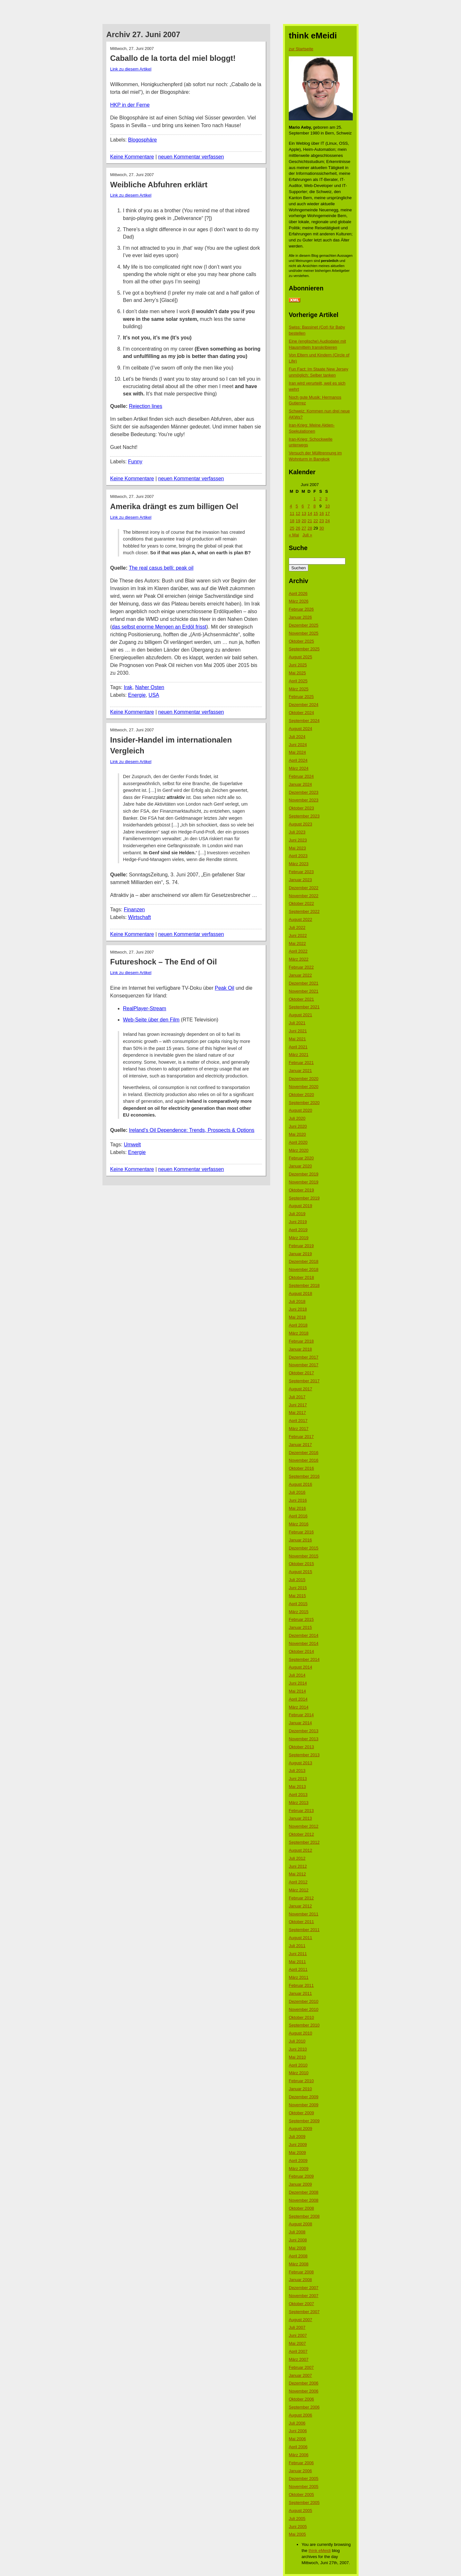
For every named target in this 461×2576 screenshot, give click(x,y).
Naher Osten (149, 687)
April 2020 (298, 1142)
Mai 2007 (297, 2343)
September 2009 (304, 2120)
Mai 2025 (297, 672)
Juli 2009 (297, 2136)
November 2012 (304, 1826)
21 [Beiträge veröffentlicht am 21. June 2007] (309, 520)
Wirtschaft (139, 917)
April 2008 (298, 2256)
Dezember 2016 (304, 1452)
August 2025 (300, 656)
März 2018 (298, 1333)
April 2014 (298, 1699)
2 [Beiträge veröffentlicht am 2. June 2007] (320, 498)
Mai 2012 (297, 1874)
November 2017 (304, 1364)
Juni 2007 (298, 2335)
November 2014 (304, 1643)
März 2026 (298, 601)
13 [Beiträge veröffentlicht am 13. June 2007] (304, 513)
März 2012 (298, 1890)
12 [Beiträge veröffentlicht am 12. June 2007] (297, 513)
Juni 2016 (298, 1500)
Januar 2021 (300, 1070)
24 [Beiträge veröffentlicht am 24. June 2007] (327, 520)
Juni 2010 (298, 2049)
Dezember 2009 (304, 2096)
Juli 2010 (297, 2041)
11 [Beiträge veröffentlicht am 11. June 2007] (292, 513)
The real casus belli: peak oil (161, 568)
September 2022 (304, 911)
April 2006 (298, 2446)
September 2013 (304, 1754)
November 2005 (304, 2486)
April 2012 (298, 1882)
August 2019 (300, 1205)
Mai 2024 (297, 752)
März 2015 (298, 1611)
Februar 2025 (301, 696)
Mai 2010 (297, 2057)
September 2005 (304, 2502)
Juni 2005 (298, 2526)
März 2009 (298, 2168)
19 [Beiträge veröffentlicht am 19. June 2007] (297, 520)
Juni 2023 (298, 840)
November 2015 (304, 1556)
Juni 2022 (298, 935)
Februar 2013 (301, 1810)
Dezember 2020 (304, 1078)
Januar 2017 (300, 1444)
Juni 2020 (298, 1126)
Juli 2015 (297, 1579)
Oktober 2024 (301, 712)
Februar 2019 (301, 1245)
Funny (135, 461)
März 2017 (298, 1428)
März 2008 (298, 2264)
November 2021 (304, 991)
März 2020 (298, 1150)
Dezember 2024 (304, 704)
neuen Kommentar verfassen (191, 156)
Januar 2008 (300, 2279)
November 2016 (304, 1460)
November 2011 (304, 1914)
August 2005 (300, 2510)
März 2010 (298, 2072)
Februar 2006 (301, 2462)
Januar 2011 (300, 1993)
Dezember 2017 (304, 1357)
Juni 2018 (298, 1309)
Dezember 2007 (304, 2287)
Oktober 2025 (301, 641)
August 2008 (300, 2224)
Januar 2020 (300, 1166)
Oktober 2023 (301, 808)
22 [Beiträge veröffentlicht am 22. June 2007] (315, 520)
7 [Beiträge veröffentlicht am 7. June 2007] (308, 506)
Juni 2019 (298, 1221)
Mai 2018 (297, 1317)
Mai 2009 (297, 2152)
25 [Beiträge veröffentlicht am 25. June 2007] (292, 528)
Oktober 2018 (301, 1277)
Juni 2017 (298, 1404)
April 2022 (298, 951)
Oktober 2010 (301, 2017)
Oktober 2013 (301, 1746)
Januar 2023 (300, 879)
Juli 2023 (297, 832)
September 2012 (304, 1842)
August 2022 (300, 919)
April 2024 (298, 760)
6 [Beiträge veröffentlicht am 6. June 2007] (303, 506)
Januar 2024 (300, 784)
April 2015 (298, 1603)
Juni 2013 (298, 1778)
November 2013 (304, 1738)
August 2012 (300, 1850)
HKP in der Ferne (130, 105)
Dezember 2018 (304, 1261)
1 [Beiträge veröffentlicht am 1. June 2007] (314, 498)
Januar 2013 (300, 1818)
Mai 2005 (297, 2534)
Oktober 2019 (301, 1190)
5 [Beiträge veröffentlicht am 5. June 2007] (296, 506)
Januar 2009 (300, 2184)
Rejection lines (145, 406)
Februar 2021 (301, 1062)
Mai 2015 (297, 1595)
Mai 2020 (297, 1134)
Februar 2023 (301, 871)
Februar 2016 (301, 1532)
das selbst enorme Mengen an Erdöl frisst (159, 627)
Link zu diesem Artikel (130, 69)
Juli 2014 (297, 1675)
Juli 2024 (297, 736)
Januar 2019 (300, 1253)
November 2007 (304, 2295)
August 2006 (300, 2415)
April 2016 (298, 1516)
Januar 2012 (300, 1906)
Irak (128, 687)
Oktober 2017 (301, 1372)
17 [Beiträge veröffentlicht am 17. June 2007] (327, 513)
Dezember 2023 (304, 792)
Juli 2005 (297, 2518)
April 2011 (298, 1969)
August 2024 (300, 728)
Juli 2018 (297, 1301)
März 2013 (298, 1802)
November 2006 (304, 2391)
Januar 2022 (300, 975)
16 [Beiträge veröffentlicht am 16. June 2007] (321, 513)
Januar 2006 (300, 2470)
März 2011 (298, 1977)
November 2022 (304, 895)
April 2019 (298, 1229)
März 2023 (298, 863)
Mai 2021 (297, 1038)
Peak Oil (224, 988)
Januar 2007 (300, 2375)
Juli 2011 (297, 1945)
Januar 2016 (300, 1540)
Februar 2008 (301, 2272)
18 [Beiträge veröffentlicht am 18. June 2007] (292, 520)
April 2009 (298, 2160)
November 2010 (304, 2009)
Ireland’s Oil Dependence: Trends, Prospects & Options (192, 1130)
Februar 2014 (301, 1714)
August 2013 (300, 1762)
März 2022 (298, 959)
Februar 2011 (301, 1985)
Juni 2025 (298, 664)
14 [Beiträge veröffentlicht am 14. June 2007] (309, 513)
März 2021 (298, 1054)
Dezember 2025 (304, 625)
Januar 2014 (300, 1722)
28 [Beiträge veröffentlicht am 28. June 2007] (309, 528)
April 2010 (298, 2065)
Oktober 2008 (301, 2208)
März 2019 (298, 1237)
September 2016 (304, 1476)
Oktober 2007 (301, 2303)
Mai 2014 (297, 1691)
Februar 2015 (301, 1619)
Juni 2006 (298, 2430)
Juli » (307, 534)
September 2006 (304, 2407)
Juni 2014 (298, 1683)
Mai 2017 (297, 1412)
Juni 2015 (298, 1587)
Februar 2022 (301, 967)
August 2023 (300, 824)
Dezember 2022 (304, 887)
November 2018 (304, 1269)
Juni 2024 (298, 744)
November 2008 (304, 2200)
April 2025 (298, 681)
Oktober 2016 (301, 1468)
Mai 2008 (297, 2248)
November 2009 (304, 2104)
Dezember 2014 (304, 1635)
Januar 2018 (300, 1349)
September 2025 (304, 648)
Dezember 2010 (304, 2001)
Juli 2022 (297, 927)
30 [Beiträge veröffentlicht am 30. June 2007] (321, 528)
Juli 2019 (297, 1213)
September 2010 (304, 2025)
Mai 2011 (297, 1961)
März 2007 (298, 2359)
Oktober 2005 (301, 2494)
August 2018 (300, 1293)
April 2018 (298, 1325)
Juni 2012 (298, 1866)
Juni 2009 (298, 2144)
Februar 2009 (301, 2176)
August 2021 (300, 1014)
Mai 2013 (297, 1786)
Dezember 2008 (304, 2192)
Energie (137, 695)
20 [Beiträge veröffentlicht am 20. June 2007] (304, 520)
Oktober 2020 (301, 1094)
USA (154, 695)
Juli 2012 (297, 1858)
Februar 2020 (301, 1158)
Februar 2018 (301, 1341)
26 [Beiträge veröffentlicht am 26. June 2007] (297, 528)
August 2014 (300, 1667)
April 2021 (298, 1046)
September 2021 (304, 1006)
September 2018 (304, 1285)
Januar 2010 (300, 2088)
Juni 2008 (298, 2240)
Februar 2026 (301, 609)
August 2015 (300, 1571)
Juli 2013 (297, 1770)
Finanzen (134, 909)
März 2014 (298, 1707)
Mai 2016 (297, 1508)
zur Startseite (301, 48)
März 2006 (298, 2454)
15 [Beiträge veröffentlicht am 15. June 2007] (315, 513)
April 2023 (298, 855)
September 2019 (304, 1198)
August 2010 (300, 2033)
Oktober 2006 (301, 2399)
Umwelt (132, 1144)
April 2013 (298, 1794)
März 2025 (298, 689)
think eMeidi (320, 2550)
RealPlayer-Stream (144, 1008)
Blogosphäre (142, 139)
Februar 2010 (301, 2080)
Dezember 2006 (304, 2383)
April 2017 (298, 1420)
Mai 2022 (297, 943)
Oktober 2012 (301, 1834)
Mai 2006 (297, 2438)
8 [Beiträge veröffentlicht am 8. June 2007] (314, 506)
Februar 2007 (301, 2367)
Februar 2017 (301, 1436)
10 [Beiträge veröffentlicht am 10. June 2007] (327, 506)
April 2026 (298, 593)
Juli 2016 (297, 1492)
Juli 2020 (297, 1118)
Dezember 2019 (304, 1174)
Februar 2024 (301, 776)
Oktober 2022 (301, 903)
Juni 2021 (298, 1030)
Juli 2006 (297, 2423)
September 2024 (304, 720)
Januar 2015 (300, 1627)
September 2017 (304, 1380)
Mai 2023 (297, 848)
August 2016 (300, 1484)
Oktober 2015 (301, 1563)
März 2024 (298, 768)
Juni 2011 (298, 1953)
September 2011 (304, 1929)
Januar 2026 (300, 617)
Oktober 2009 (301, 2112)
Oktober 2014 (301, 1651)
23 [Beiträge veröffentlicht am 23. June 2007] (321, 520)
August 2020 (300, 1110)
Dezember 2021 (304, 983)
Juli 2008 (297, 2232)
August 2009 (300, 2128)
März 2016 (298, 1524)
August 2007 (300, 2319)
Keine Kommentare (132, 156)
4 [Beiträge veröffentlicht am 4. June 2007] (291, 506)
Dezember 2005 (304, 2478)
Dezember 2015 (304, 1548)
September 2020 (304, 1102)
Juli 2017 (297, 1396)
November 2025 (304, 633)
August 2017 (300, 1388)
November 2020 (304, 1086)
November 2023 (304, 800)
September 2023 (304, 816)
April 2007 (298, 2351)
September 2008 (304, 2216)
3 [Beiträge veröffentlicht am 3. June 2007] (326, 498)
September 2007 (304, 2311)
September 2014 (304, 1659)
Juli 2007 (297, 2327)
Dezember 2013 (304, 1730)
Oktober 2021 (301, 999)
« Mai (294, 534)
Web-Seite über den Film (151, 1019)
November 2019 (304, 1182)
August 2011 (300, 1937)
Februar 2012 (301, 1898)
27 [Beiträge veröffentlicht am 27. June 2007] (304, 528)
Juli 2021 (297, 1022)
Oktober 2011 (301, 1921)
